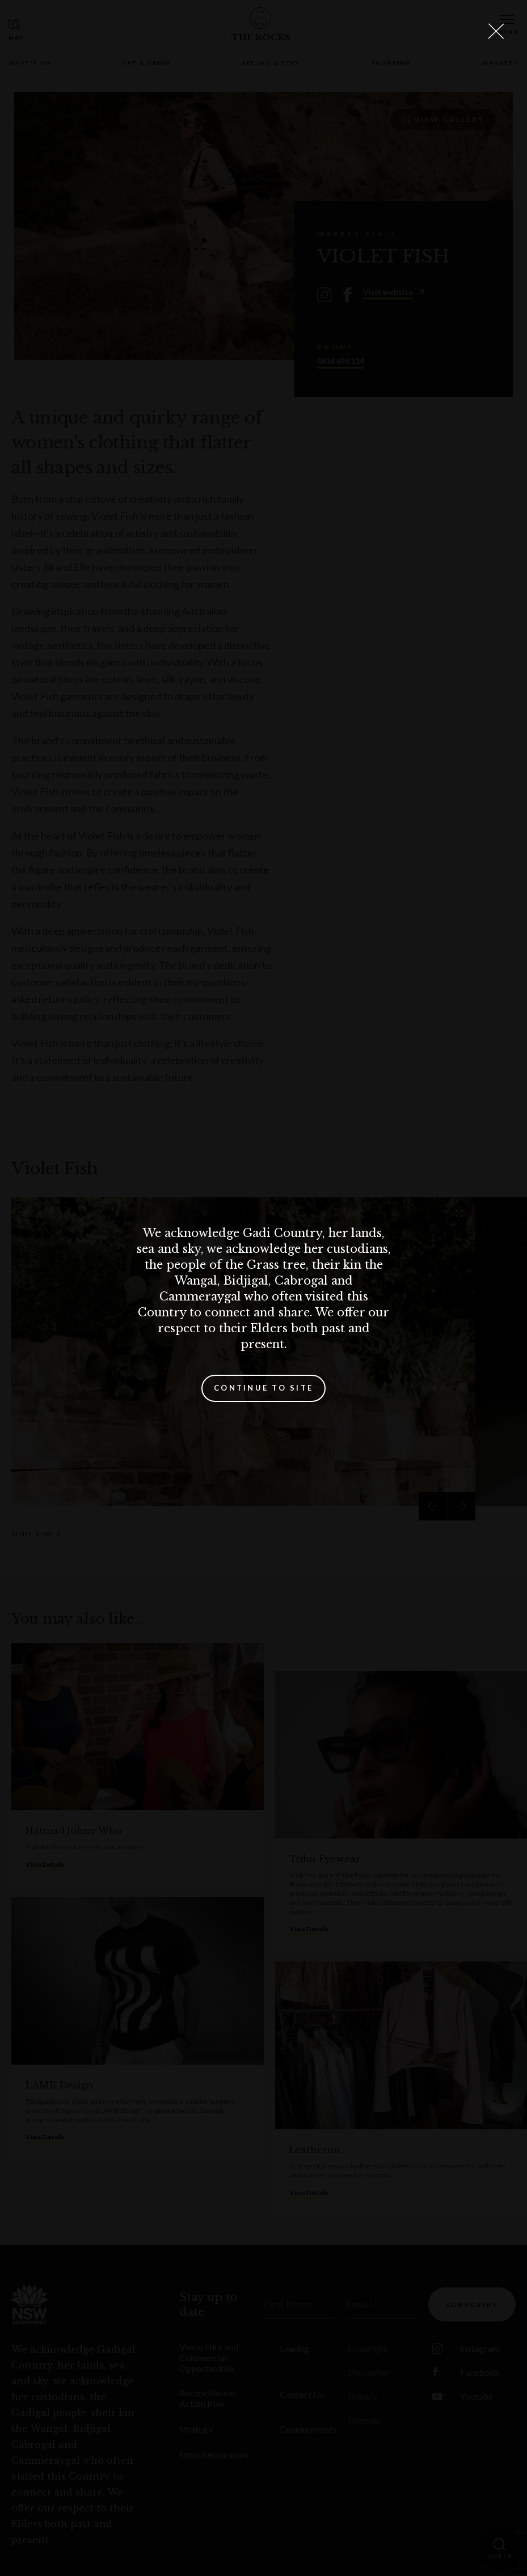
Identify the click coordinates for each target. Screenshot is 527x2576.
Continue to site (263, 1387)
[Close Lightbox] (496, 31)
